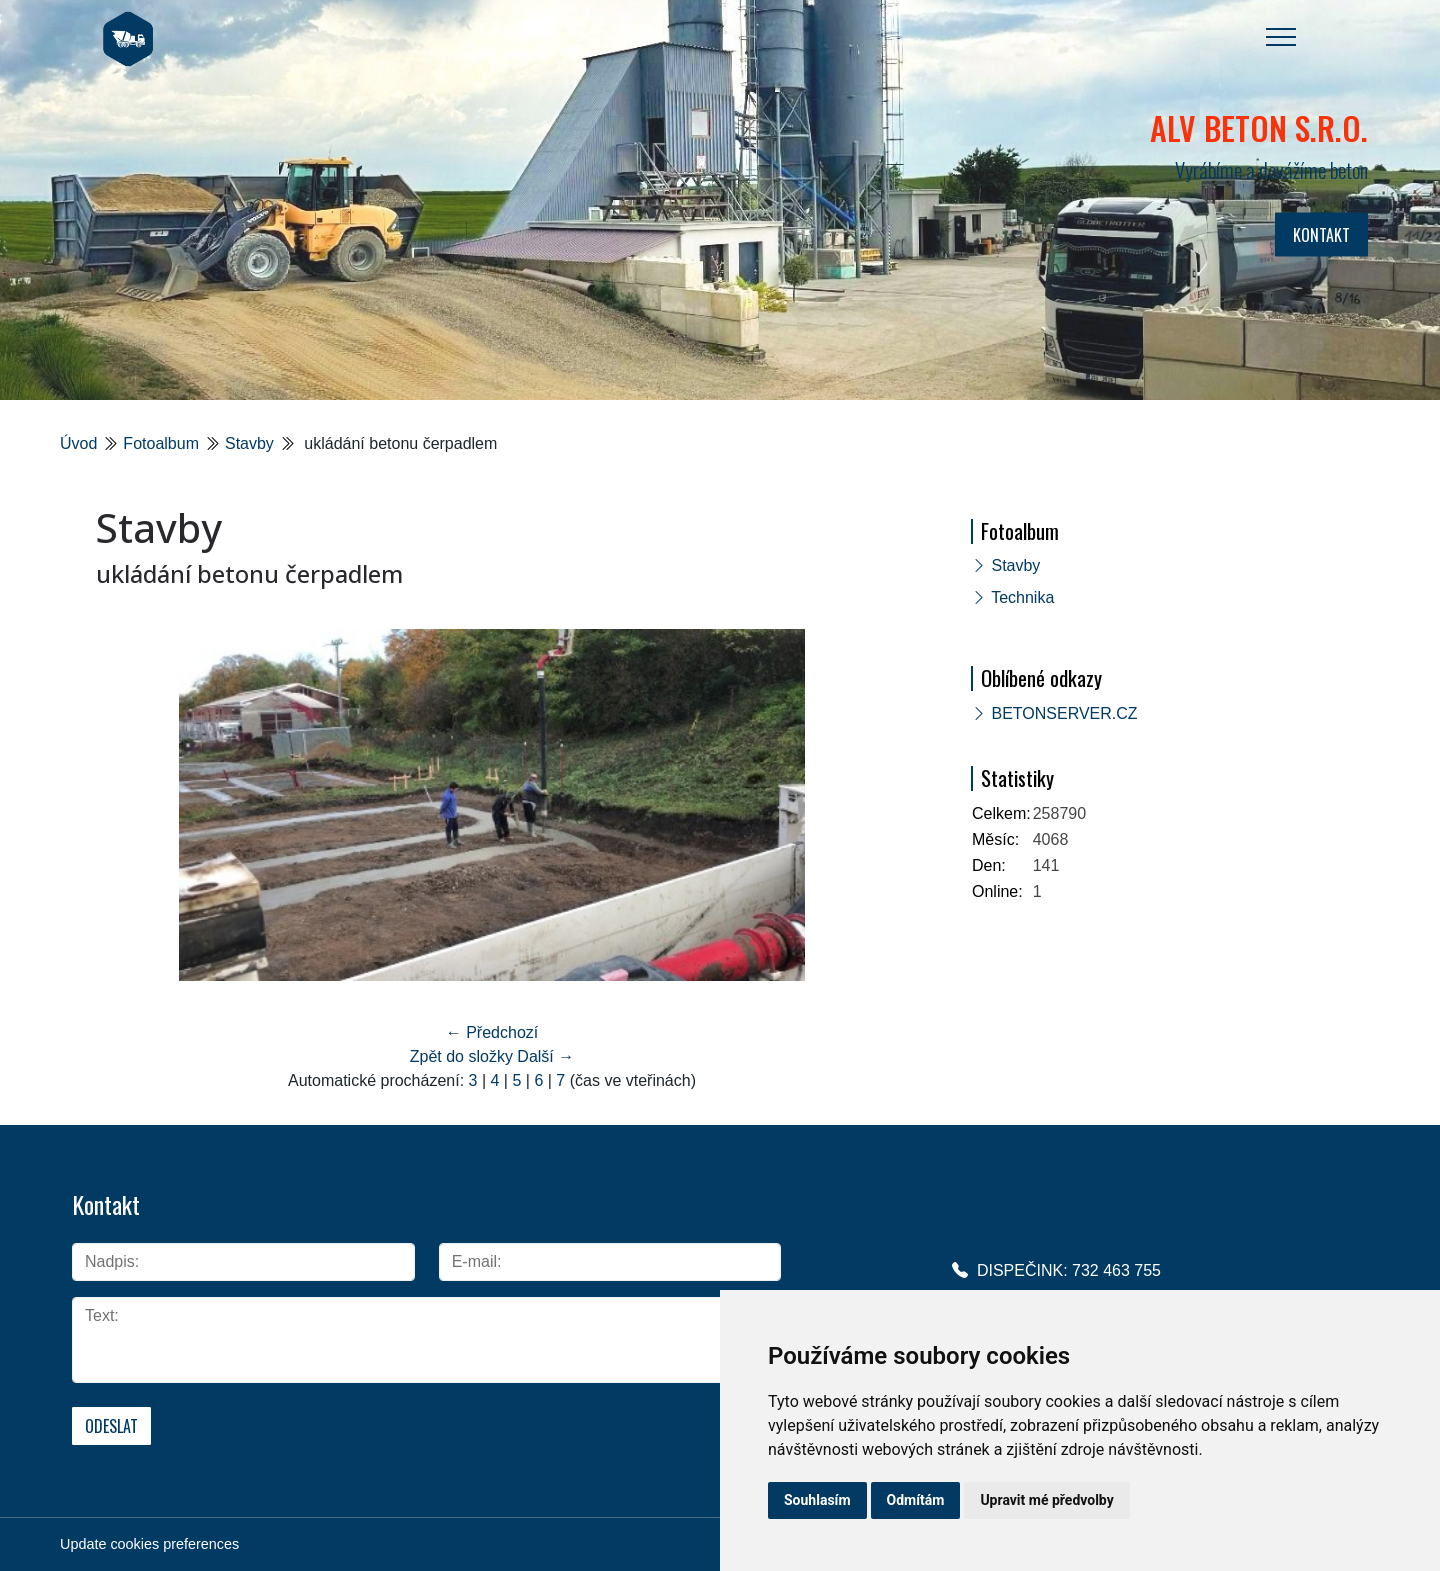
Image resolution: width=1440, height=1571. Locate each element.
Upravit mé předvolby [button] (1046, 1500)
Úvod (78, 443)
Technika (1022, 597)
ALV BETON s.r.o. (1259, 127)
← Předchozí (492, 1032)
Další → (545, 1056)
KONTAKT (1321, 235)
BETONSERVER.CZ (1064, 713)
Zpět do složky (461, 1056)
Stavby (249, 443)
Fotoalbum (161, 443)
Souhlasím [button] (817, 1500)
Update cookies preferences (149, 1544)
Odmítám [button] (916, 1500)
